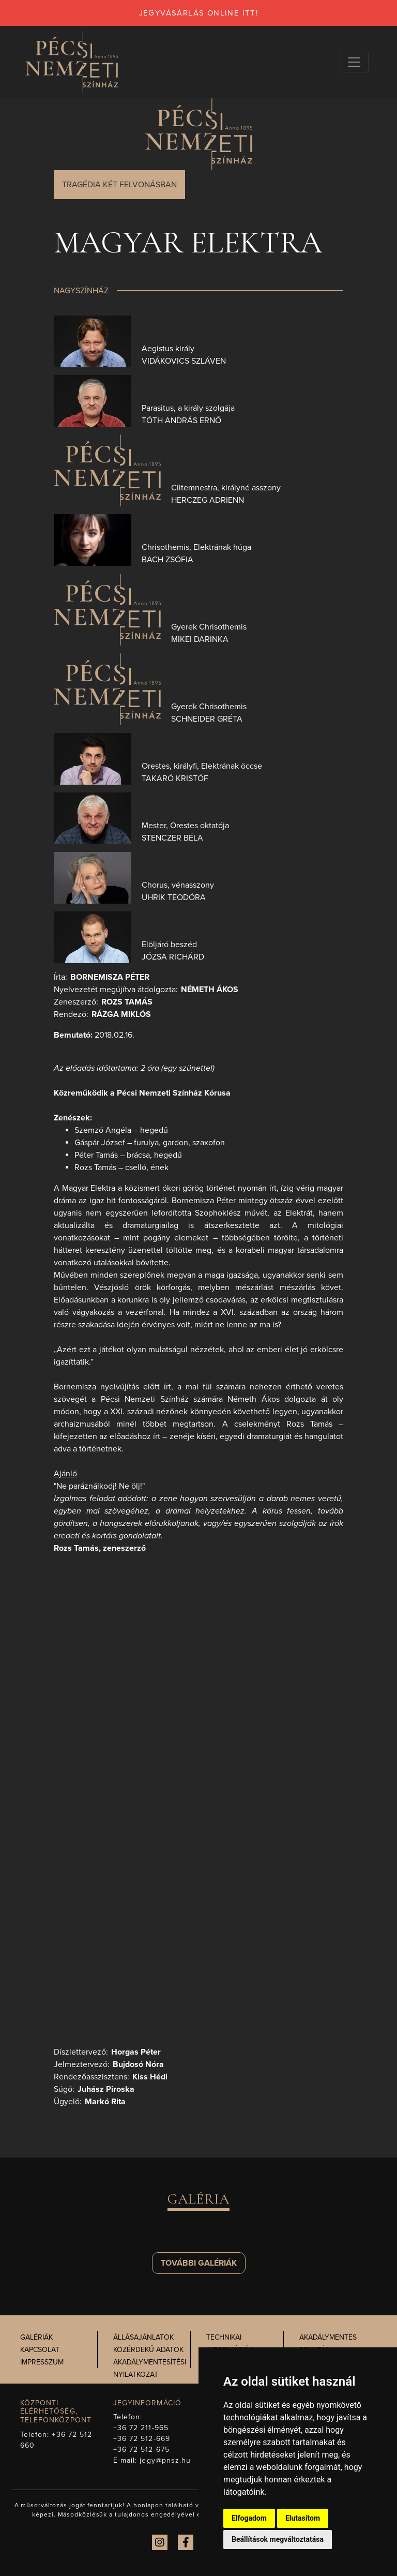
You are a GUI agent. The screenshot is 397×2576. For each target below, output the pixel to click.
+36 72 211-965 (141, 2427)
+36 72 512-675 (141, 2449)
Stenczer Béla (172, 838)
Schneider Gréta (206, 719)
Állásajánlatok (143, 2337)
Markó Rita (105, 2101)
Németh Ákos (209, 989)
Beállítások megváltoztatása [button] (278, 2539)
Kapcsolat (39, 2349)
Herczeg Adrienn (207, 500)
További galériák (199, 2263)
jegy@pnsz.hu (165, 2460)
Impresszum (42, 2362)
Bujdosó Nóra (138, 2064)
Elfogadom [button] (249, 2518)
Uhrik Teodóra (174, 897)
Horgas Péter (136, 2052)
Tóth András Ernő (181, 420)
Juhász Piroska (106, 2089)
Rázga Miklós (121, 1014)
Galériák (36, 2337)
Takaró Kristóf (175, 778)
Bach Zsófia (167, 560)
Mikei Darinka (199, 639)
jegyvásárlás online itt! (198, 13)
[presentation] (92, 341)
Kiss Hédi (149, 2077)
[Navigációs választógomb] (354, 62)
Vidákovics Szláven (184, 361)
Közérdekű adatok (148, 2349)
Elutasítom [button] (302, 2518)
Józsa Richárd (173, 957)
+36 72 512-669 (141, 2438)
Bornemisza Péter (109, 977)
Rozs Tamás (126, 1002)
